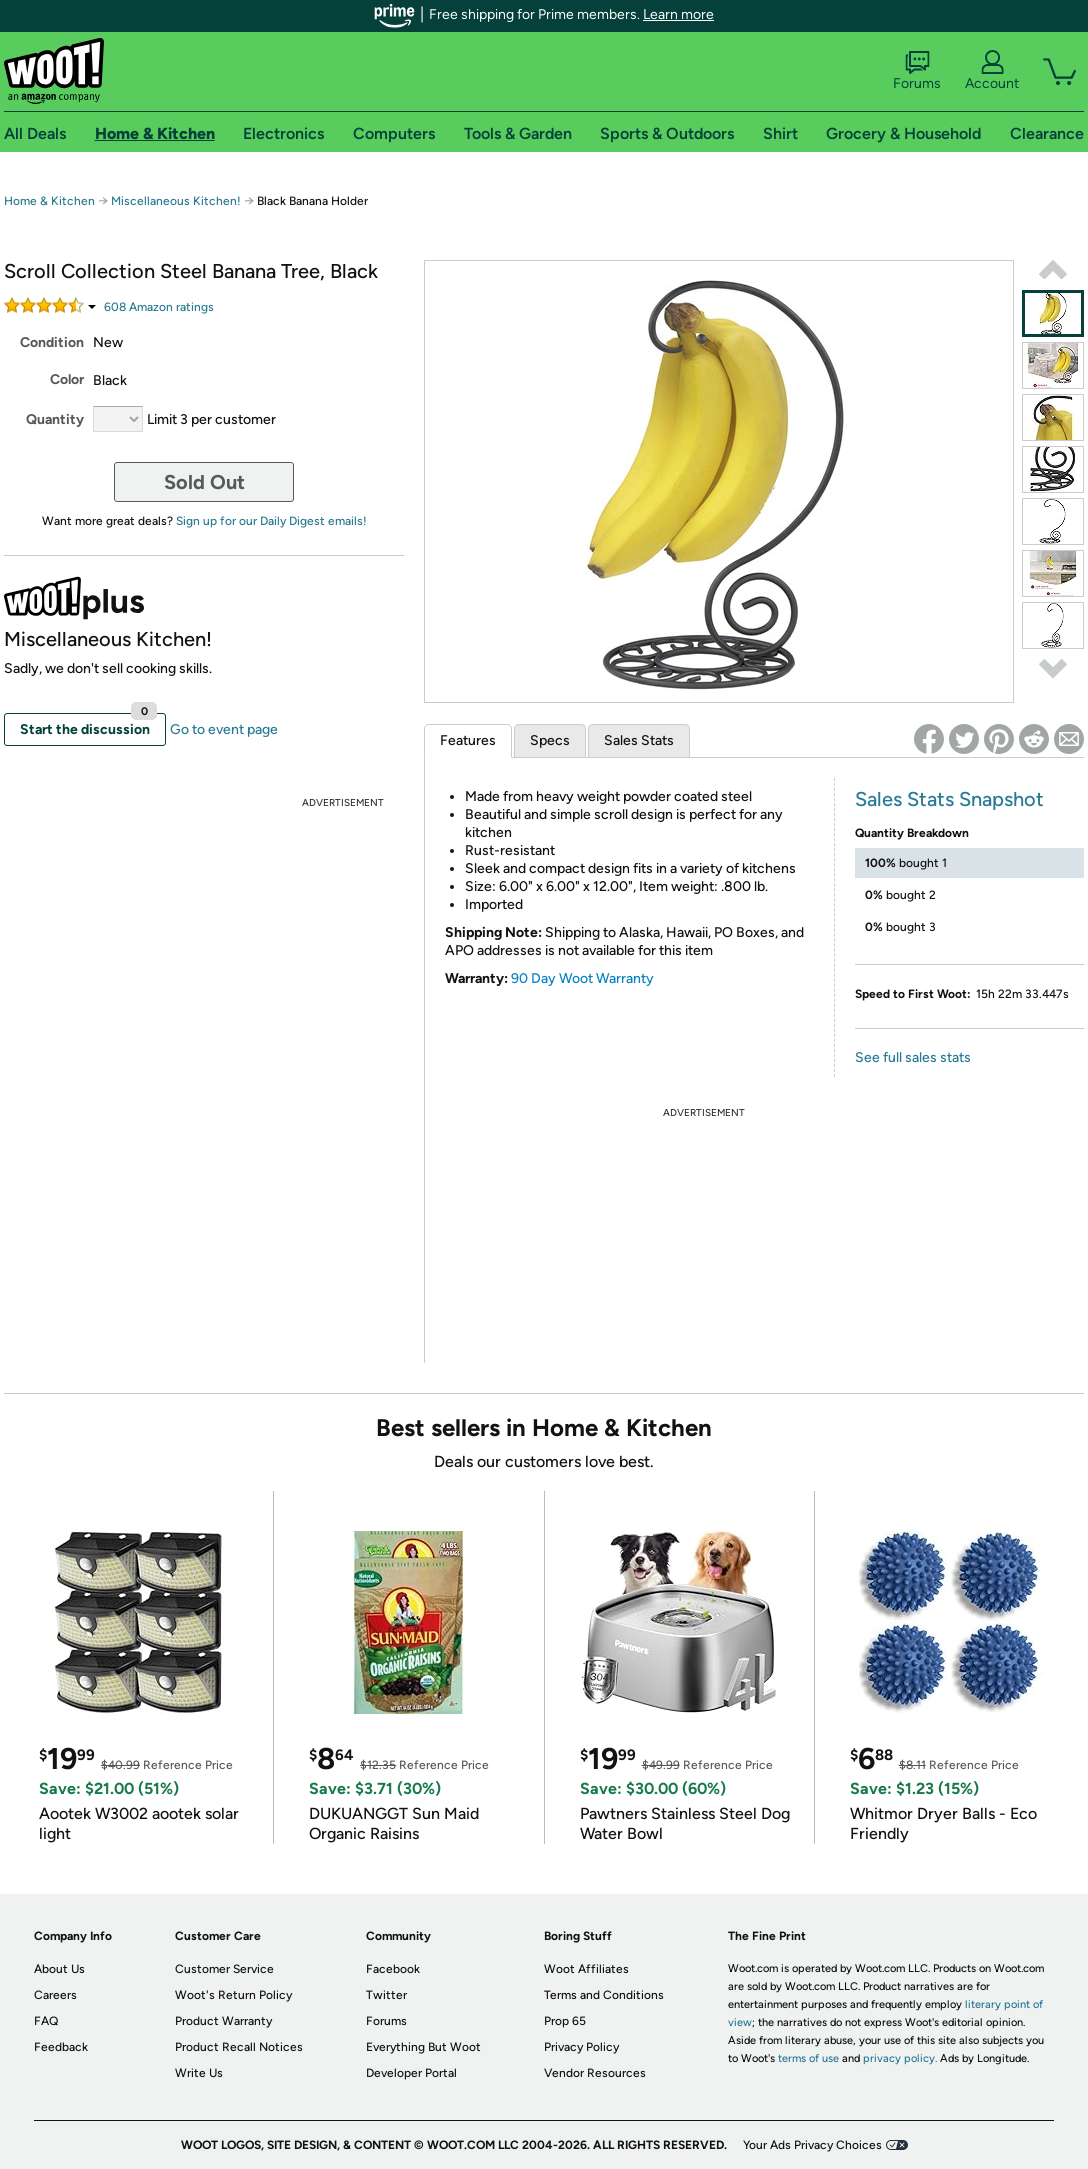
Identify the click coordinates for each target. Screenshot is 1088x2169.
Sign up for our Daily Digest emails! (271, 521)
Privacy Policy (581, 2047)
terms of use (808, 2058)
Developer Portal (411, 2073)
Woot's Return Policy (233, 1995)
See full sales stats (913, 1057)
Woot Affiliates (586, 1969)
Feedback (61, 2047)
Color (67, 379)
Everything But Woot (423, 2047)
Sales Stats (639, 740)
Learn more (678, 14)
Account (992, 71)
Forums (917, 71)
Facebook (393, 1969)
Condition (52, 342)
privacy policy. (900, 2058)
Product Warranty (223, 2021)
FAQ (46, 2021)
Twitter (386, 1995)
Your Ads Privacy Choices (812, 2145)
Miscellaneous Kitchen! (176, 201)
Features (468, 740)
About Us (59, 1969)
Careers (55, 1995)
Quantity (55, 419)
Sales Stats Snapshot (949, 799)
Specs (550, 740)
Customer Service (224, 1969)
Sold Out (204, 482)
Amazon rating (159, 307)
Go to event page (224, 729)
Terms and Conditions (604, 1995)
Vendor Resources (595, 2073)
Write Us (199, 2073)
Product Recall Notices (239, 2047)
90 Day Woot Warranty (582, 978)
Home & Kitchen (49, 201)
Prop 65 (565, 2021)
